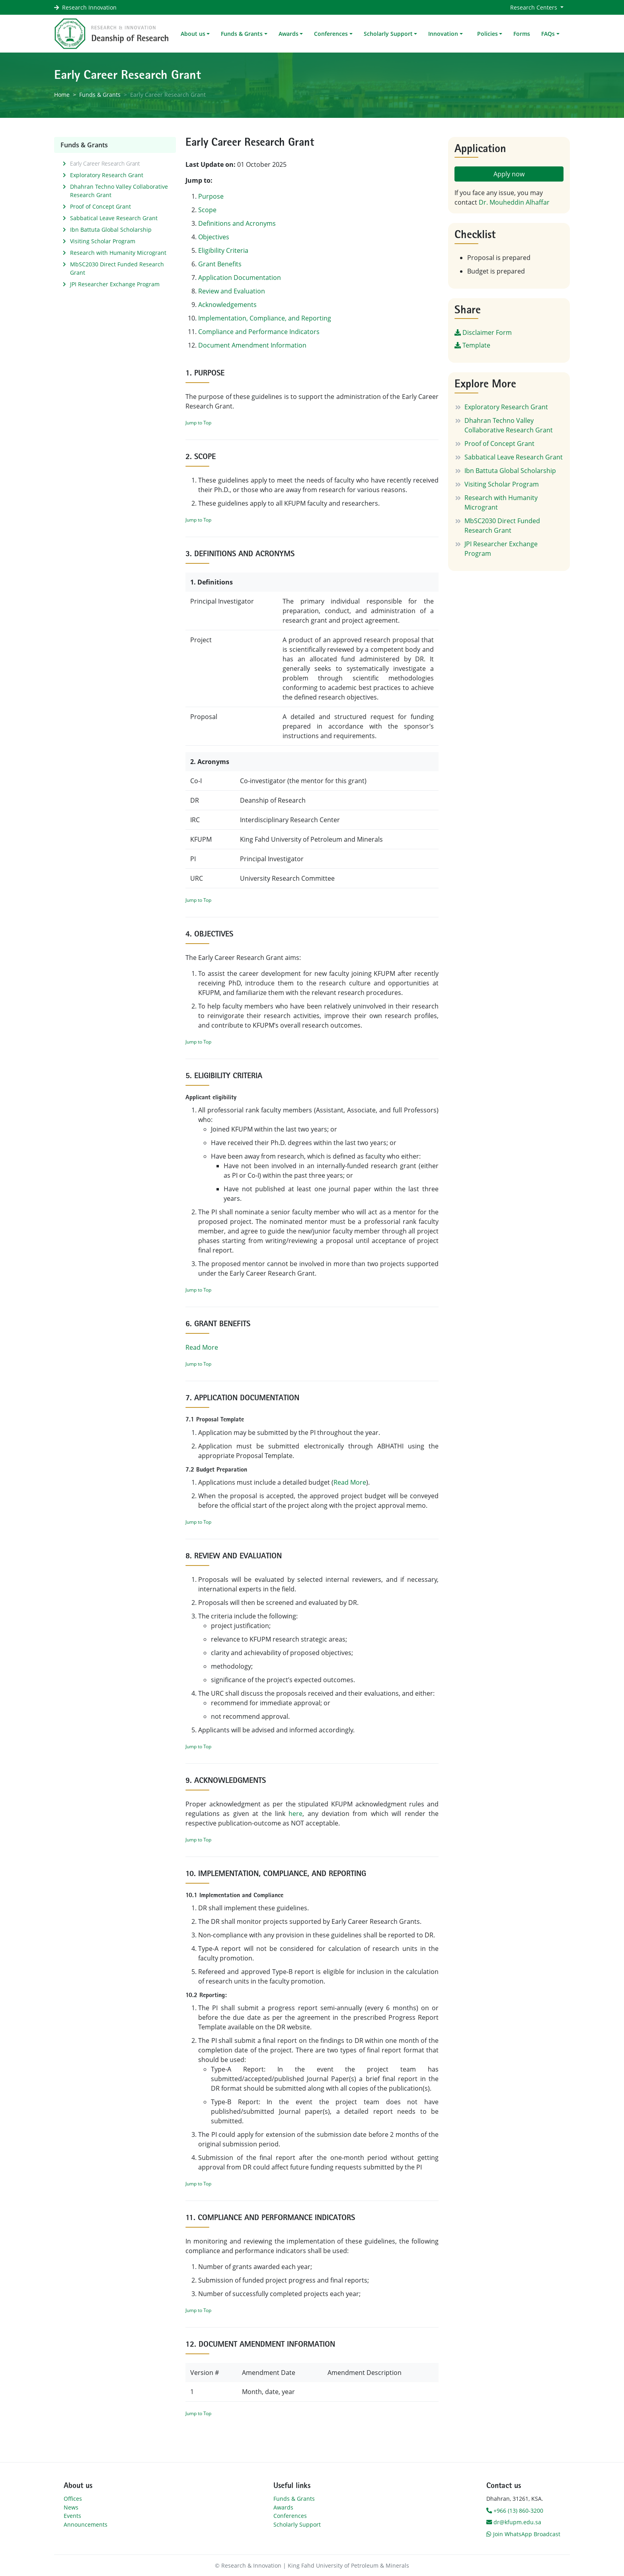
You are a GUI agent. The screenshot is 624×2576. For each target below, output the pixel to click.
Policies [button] (487, 33)
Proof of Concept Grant (100, 206)
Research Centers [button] (534, 7)
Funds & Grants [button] (242, 33)
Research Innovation (89, 7)
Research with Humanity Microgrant (118, 252)
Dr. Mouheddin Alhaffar (514, 202)
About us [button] (193, 33)
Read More (201, 1347)
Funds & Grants (100, 94)
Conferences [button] (331, 33)
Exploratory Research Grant (106, 175)
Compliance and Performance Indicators (259, 331)
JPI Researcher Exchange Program (115, 284)
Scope (207, 209)
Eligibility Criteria (223, 250)
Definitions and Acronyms (237, 223)
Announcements (85, 2524)
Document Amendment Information (252, 345)
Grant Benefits (220, 264)
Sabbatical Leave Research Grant (114, 218)
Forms (521, 33)
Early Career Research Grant (105, 163)
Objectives (213, 237)
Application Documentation (239, 277)
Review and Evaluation (231, 291)
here (295, 1813)
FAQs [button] (548, 33)
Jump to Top (198, 422)
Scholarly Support (297, 2524)
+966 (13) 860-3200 (514, 2510)
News (71, 2507)
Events (72, 2515)
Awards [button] (288, 33)
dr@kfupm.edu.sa (513, 2522)
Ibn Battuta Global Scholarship (111, 229)
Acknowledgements (227, 304)
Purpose (211, 196)
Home (62, 94)
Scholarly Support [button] (388, 33)
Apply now (509, 174)
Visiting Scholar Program (102, 241)
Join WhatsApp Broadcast (523, 2534)
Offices (73, 2498)
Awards (283, 2507)
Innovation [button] (443, 33)
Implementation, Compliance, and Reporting (264, 318)
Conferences (290, 2515)
